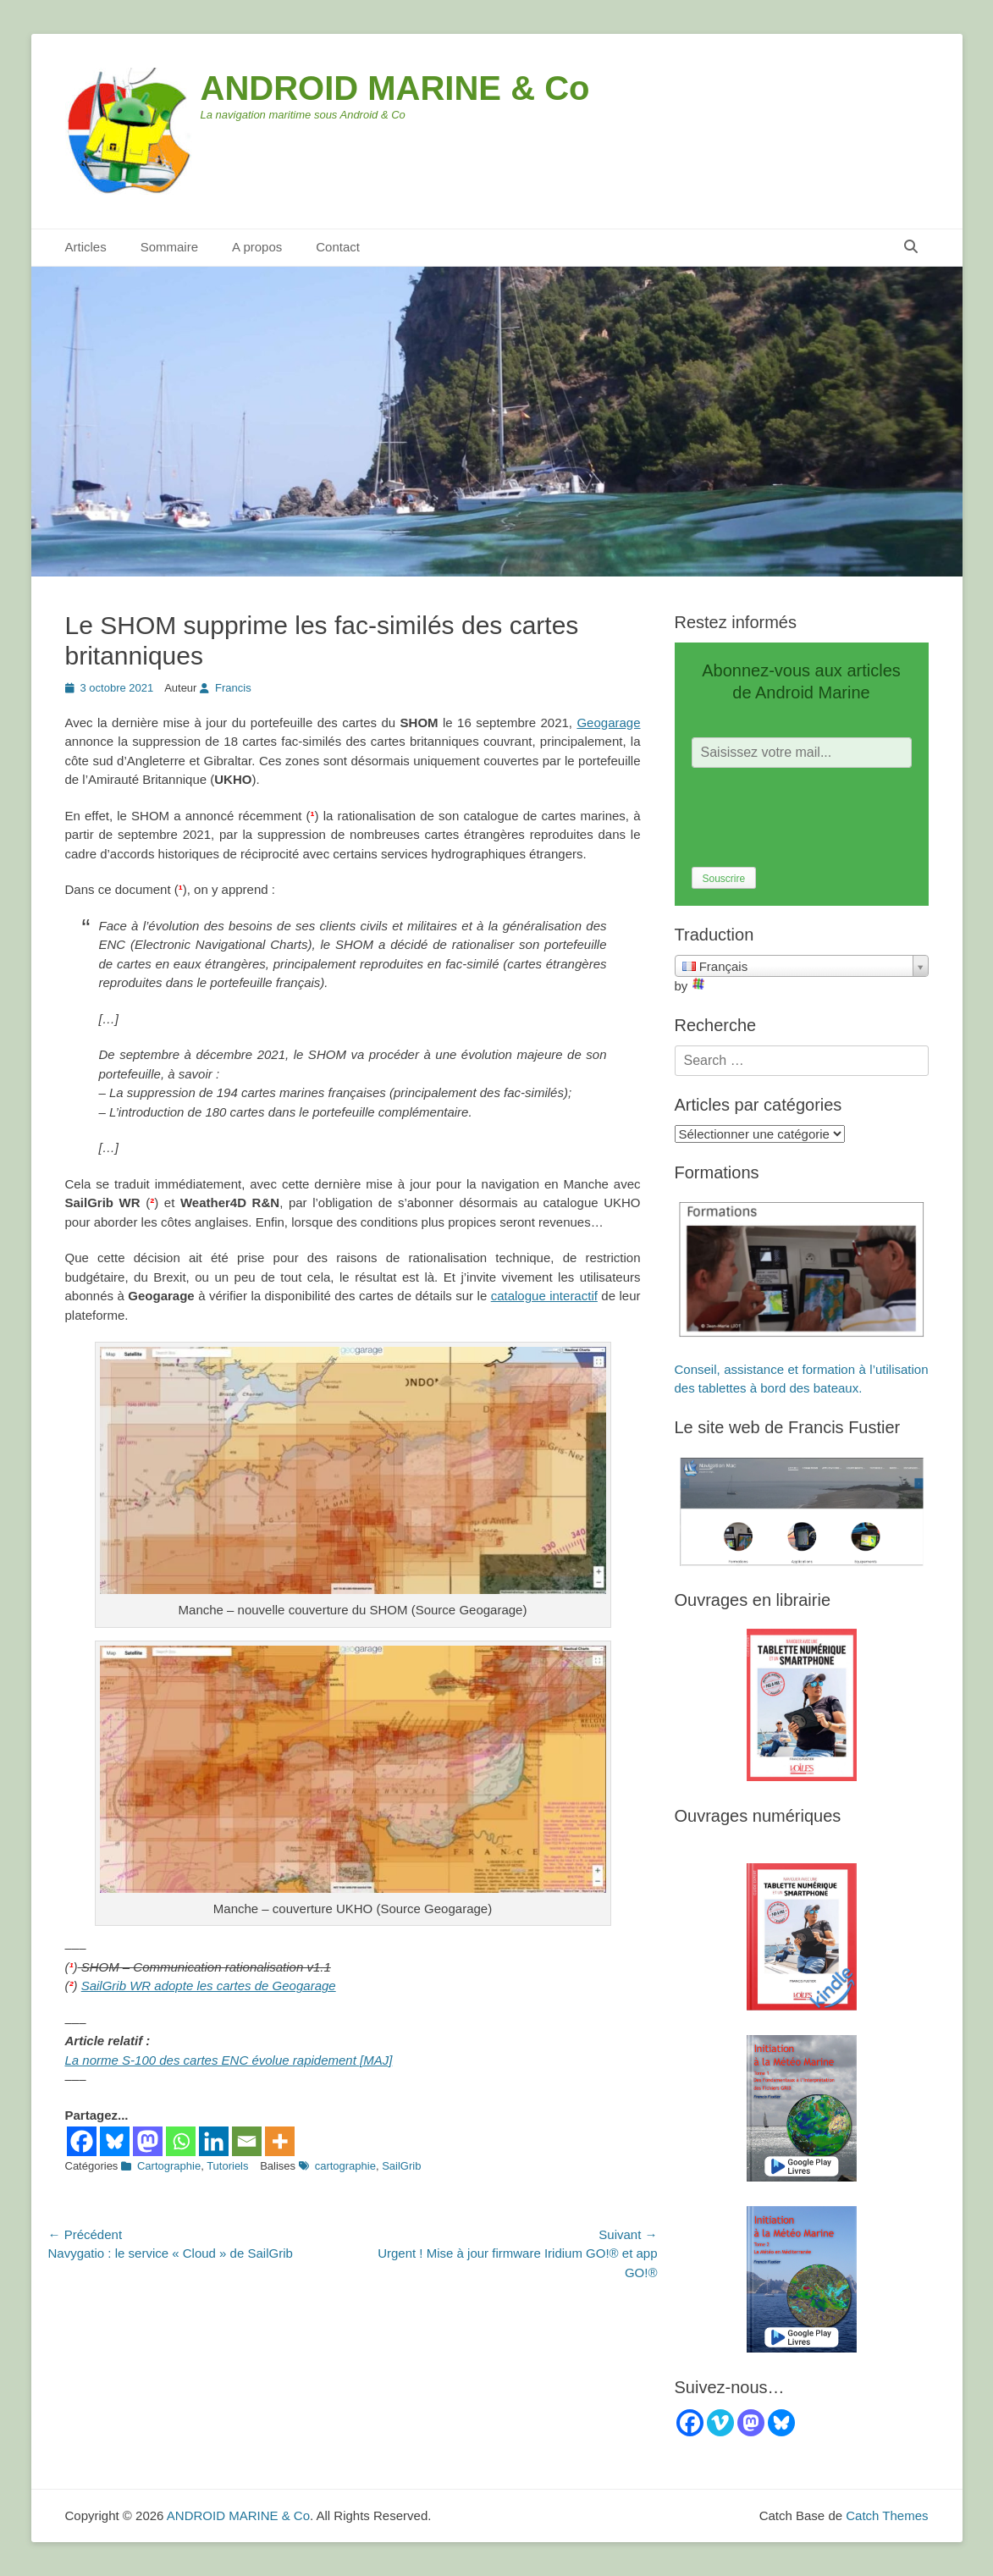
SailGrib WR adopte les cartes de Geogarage (208, 1985)
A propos (257, 247)
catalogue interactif (544, 1295)
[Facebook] (82, 2141)
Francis (233, 687)
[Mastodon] (148, 2141)
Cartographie (169, 2166)
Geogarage (608, 722)
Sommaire (169, 247)
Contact (338, 247)
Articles (86, 247)
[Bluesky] (115, 2141)
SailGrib (401, 2166)
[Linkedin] (214, 2141)
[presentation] (820, 818)
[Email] (247, 2141)
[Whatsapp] (181, 2141)
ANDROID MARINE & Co (395, 88)
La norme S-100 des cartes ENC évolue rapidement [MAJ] (229, 2060)
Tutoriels (227, 2166)
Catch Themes (887, 2515)
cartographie (345, 2166)
